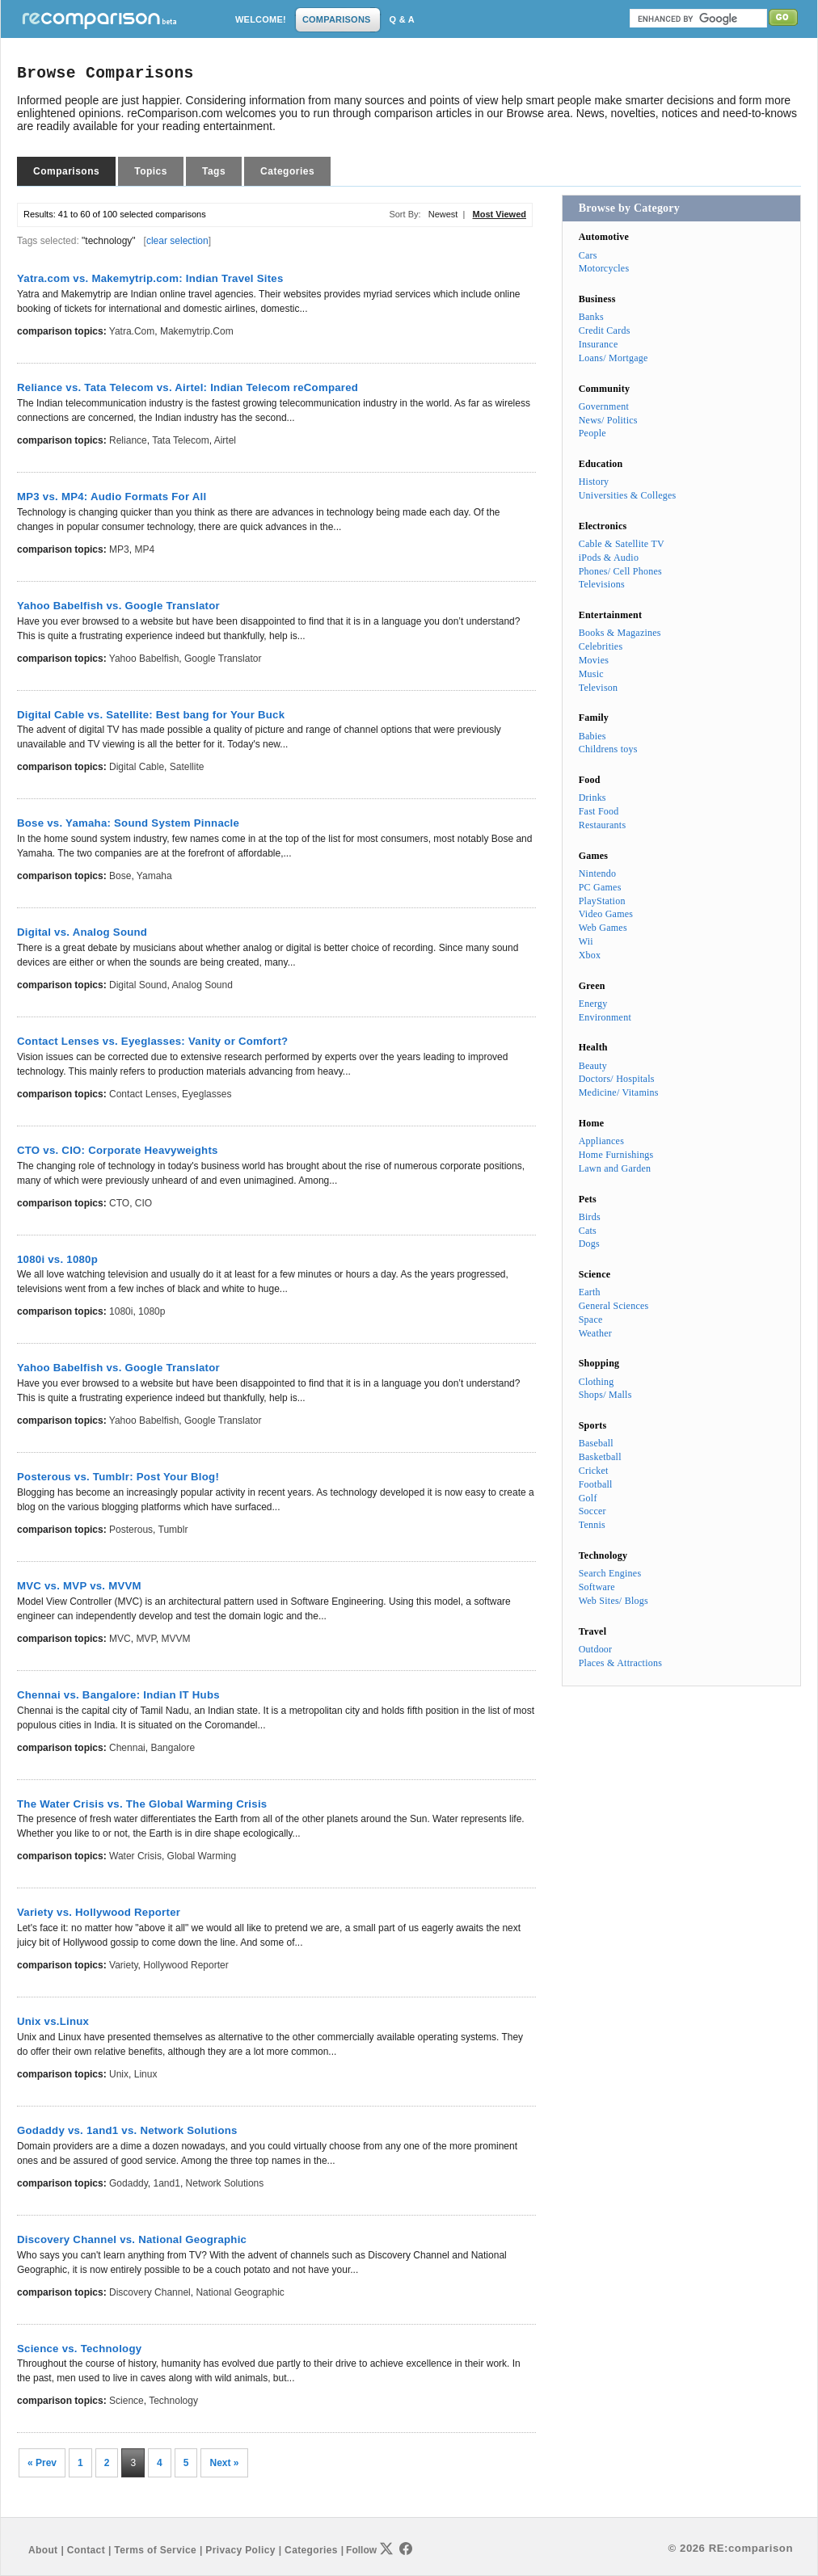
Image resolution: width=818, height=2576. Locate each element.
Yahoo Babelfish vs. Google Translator (118, 606)
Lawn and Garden (615, 1168)
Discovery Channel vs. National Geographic (132, 2239)
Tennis (592, 1524)
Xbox (590, 955)
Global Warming (202, 1856)
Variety (123, 1965)
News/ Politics (608, 420)
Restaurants (602, 825)
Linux (146, 2074)
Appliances (601, 1141)
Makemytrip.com (197, 331)
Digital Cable (136, 766)
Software (597, 1587)
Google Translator (222, 658)
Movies (594, 660)
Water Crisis (135, 1856)
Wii (586, 941)
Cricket (594, 1470)
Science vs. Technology (79, 2348)
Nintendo (598, 873)
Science (126, 2400)
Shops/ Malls (605, 1394)
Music (591, 674)
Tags (214, 171)
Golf (588, 1498)
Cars (588, 255)
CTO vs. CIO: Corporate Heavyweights (117, 1150)
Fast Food (599, 811)
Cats (588, 1230)
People (592, 433)
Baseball (596, 1443)
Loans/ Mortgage (613, 358)
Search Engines (610, 1573)
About (42, 2550)
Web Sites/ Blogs (613, 1600)
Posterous (131, 1529)
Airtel (225, 440)
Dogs (589, 1243)
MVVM (176, 1638)
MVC (120, 1638)
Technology (173, 2400)
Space (591, 1319)
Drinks (592, 797)
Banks (591, 316)
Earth (590, 1292)
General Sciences (614, 1305)
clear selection (177, 240)
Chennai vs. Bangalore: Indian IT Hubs (118, 1695)
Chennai (127, 1747)
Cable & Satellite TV (621, 543)
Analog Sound (201, 985)
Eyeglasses (206, 1094)
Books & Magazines (620, 632)
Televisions (602, 584)
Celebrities (601, 646)
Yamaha (154, 876)
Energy (593, 1003)
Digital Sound (138, 985)
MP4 (144, 549)
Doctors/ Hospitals (617, 1078)
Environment (605, 1017)
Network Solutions (225, 2183)
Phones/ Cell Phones (620, 571)
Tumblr (173, 1529)
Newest (443, 214)
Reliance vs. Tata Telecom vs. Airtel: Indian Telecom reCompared (187, 387)
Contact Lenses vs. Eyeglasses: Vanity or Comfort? (152, 1041)
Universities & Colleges (628, 495)
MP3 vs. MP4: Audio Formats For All (111, 496)
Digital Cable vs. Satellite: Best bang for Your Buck (151, 715)
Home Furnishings (616, 1154)
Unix (119, 2074)
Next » (223, 2463)
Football (596, 1484)
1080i (121, 1311)
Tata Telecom (180, 440)
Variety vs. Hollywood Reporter (98, 1912)
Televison (598, 687)
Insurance (598, 344)
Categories (287, 171)
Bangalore (172, 1747)
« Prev (42, 2463)
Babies (592, 736)
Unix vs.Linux (53, 2021)
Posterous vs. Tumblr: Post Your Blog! (118, 1477)
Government (604, 406)
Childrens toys (608, 749)
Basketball (600, 1457)
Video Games (606, 914)
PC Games (600, 887)
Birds (590, 1217)
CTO (119, 1203)
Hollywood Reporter (185, 1965)
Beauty (593, 1065)
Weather (595, 1333)
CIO (143, 1203)
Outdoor (596, 1649)
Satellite (187, 766)
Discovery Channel (150, 2292)
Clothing (596, 1381)
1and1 (167, 2183)
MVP (145, 1638)
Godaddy (128, 2183)
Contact (86, 2550)
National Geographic (240, 2292)
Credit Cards (604, 330)
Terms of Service (155, 2550)
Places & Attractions (620, 1663)
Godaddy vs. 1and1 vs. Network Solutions (127, 2130)
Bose (120, 876)
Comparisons (66, 171)
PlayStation (602, 901)
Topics (150, 171)
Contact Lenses (142, 1094)
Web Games (603, 927)
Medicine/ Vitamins (619, 1092)
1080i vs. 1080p (57, 1259)
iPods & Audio (609, 557)
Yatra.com (131, 331)
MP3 (119, 549)
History (594, 481)
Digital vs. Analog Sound (82, 932)
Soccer (592, 1511)
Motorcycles (604, 268)
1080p (151, 1311)
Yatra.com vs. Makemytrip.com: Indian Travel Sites (150, 278)
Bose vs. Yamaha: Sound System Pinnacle (128, 823)
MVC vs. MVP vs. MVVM (79, 1586)
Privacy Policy (240, 2550)
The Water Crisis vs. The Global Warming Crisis (142, 1804)
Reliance (128, 440)
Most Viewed (499, 214)
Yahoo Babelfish (144, 658)
